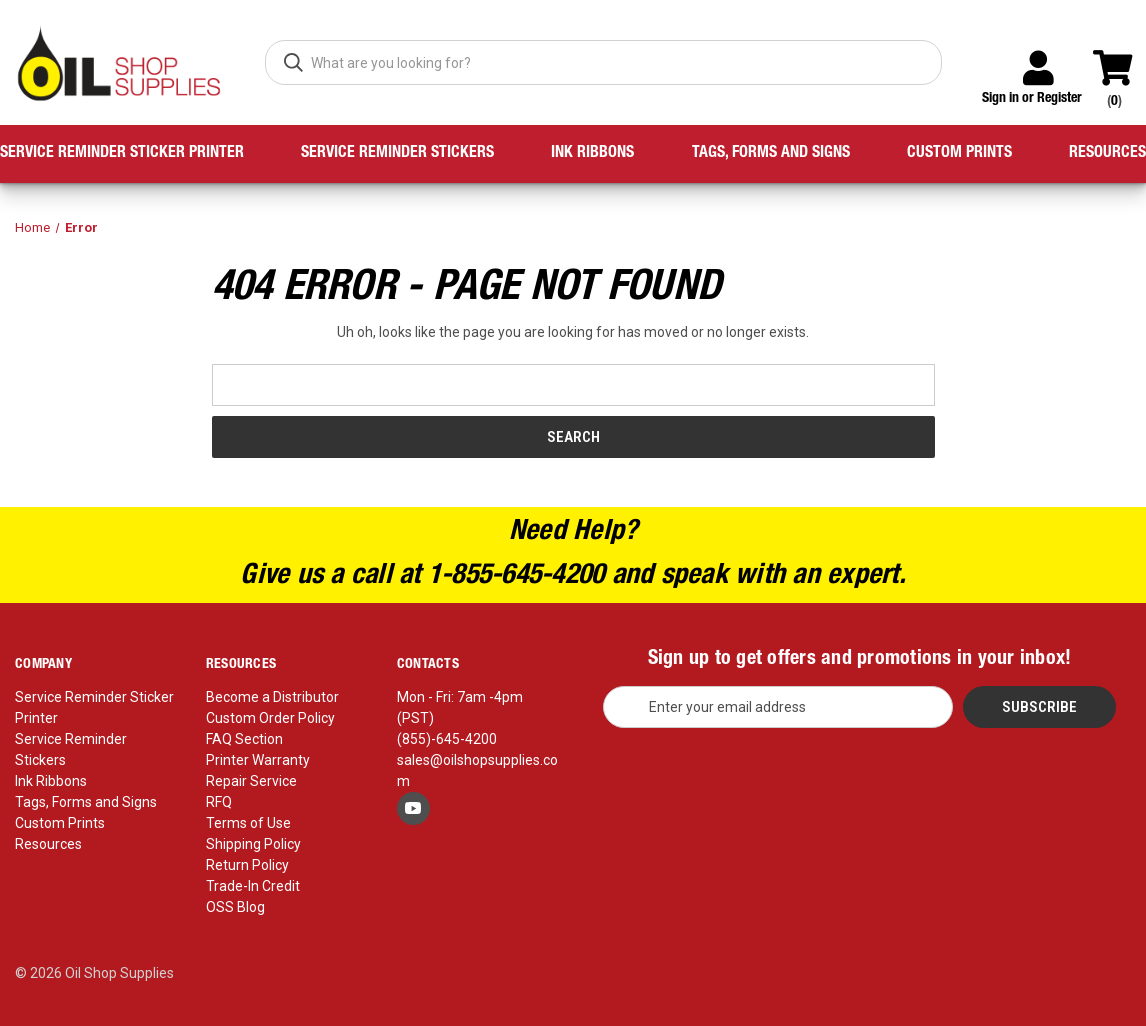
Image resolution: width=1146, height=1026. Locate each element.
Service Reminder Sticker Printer (122, 154)
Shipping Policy (253, 844)
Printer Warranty (258, 760)
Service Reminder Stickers (397, 154)
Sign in (1000, 99)
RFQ (219, 802)
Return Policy (247, 865)
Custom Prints (959, 154)
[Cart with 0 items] (1121, 59)
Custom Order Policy (270, 718)
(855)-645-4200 (447, 739)
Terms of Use (248, 823)
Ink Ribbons (592, 154)
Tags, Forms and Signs (771, 154)
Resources (1107, 154)
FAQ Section (244, 739)
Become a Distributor (272, 697)
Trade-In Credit (253, 886)
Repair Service (251, 781)
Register (1059, 99)
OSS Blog (235, 907)
